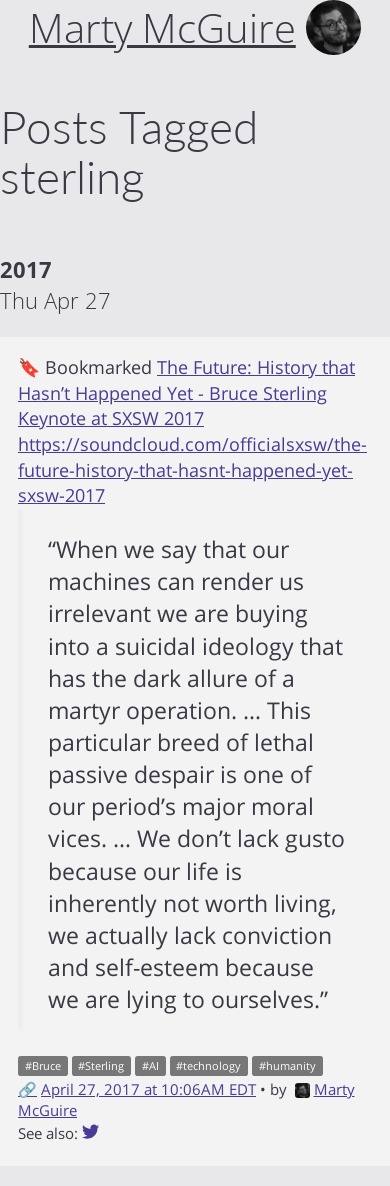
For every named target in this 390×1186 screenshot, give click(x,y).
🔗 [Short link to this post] (27, 1089)
